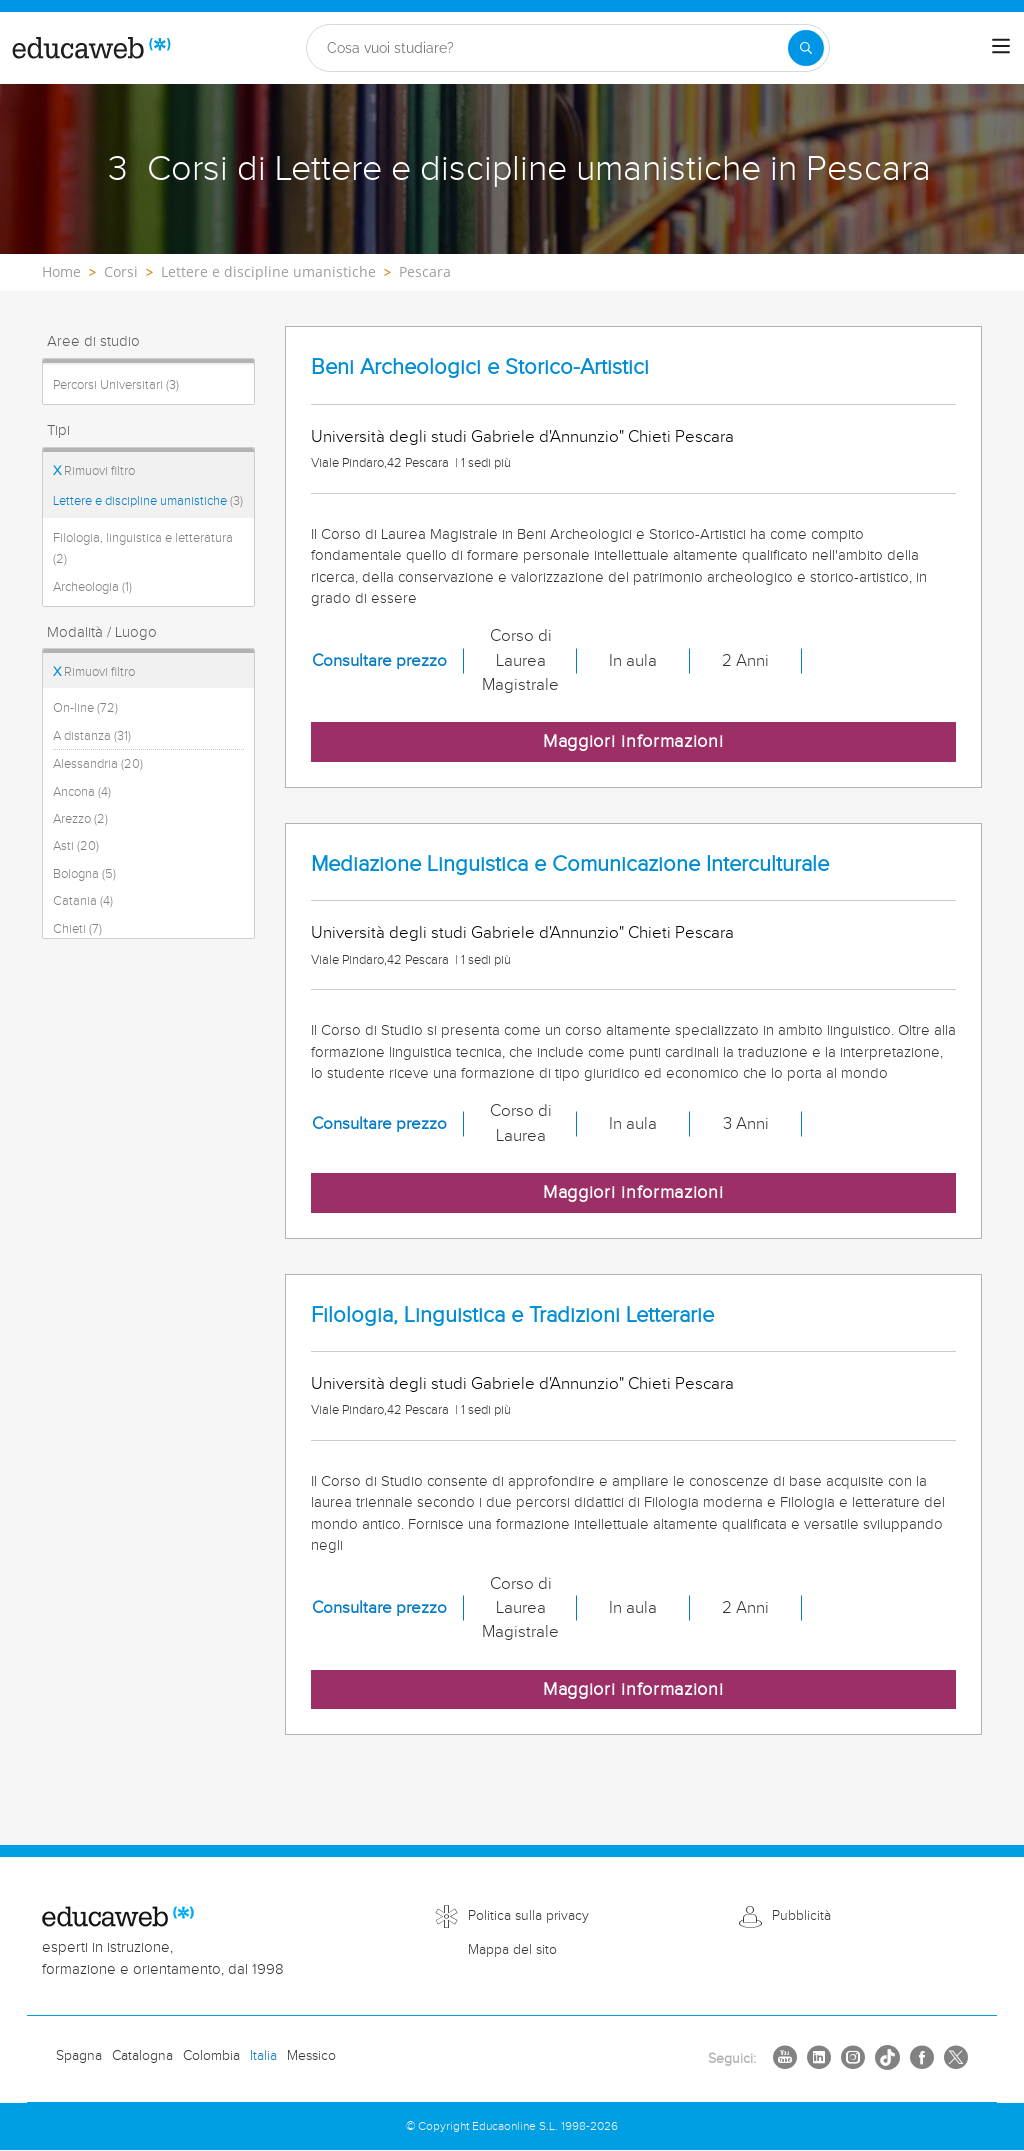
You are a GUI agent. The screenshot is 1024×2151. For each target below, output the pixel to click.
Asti (76, 846)
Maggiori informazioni (633, 741)
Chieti (77, 929)
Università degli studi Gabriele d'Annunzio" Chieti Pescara (522, 437)
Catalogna (142, 2056)
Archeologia (92, 587)
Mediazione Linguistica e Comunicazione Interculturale (570, 864)
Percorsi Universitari (116, 385)
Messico (311, 2056)
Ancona (82, 792)
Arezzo (80, 819)
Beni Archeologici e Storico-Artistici (480, 367)
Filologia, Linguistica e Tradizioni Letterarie (512, 1315)
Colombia (211, 2056)
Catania (83, 901)
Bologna (84, 874)
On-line (85, 708)
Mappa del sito (512, 1950)
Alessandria (98, 764)
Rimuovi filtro (94, 471)
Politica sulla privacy (528, 1916)
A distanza (92, 736)
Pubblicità (801, 1916)
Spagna (79, 2056)
